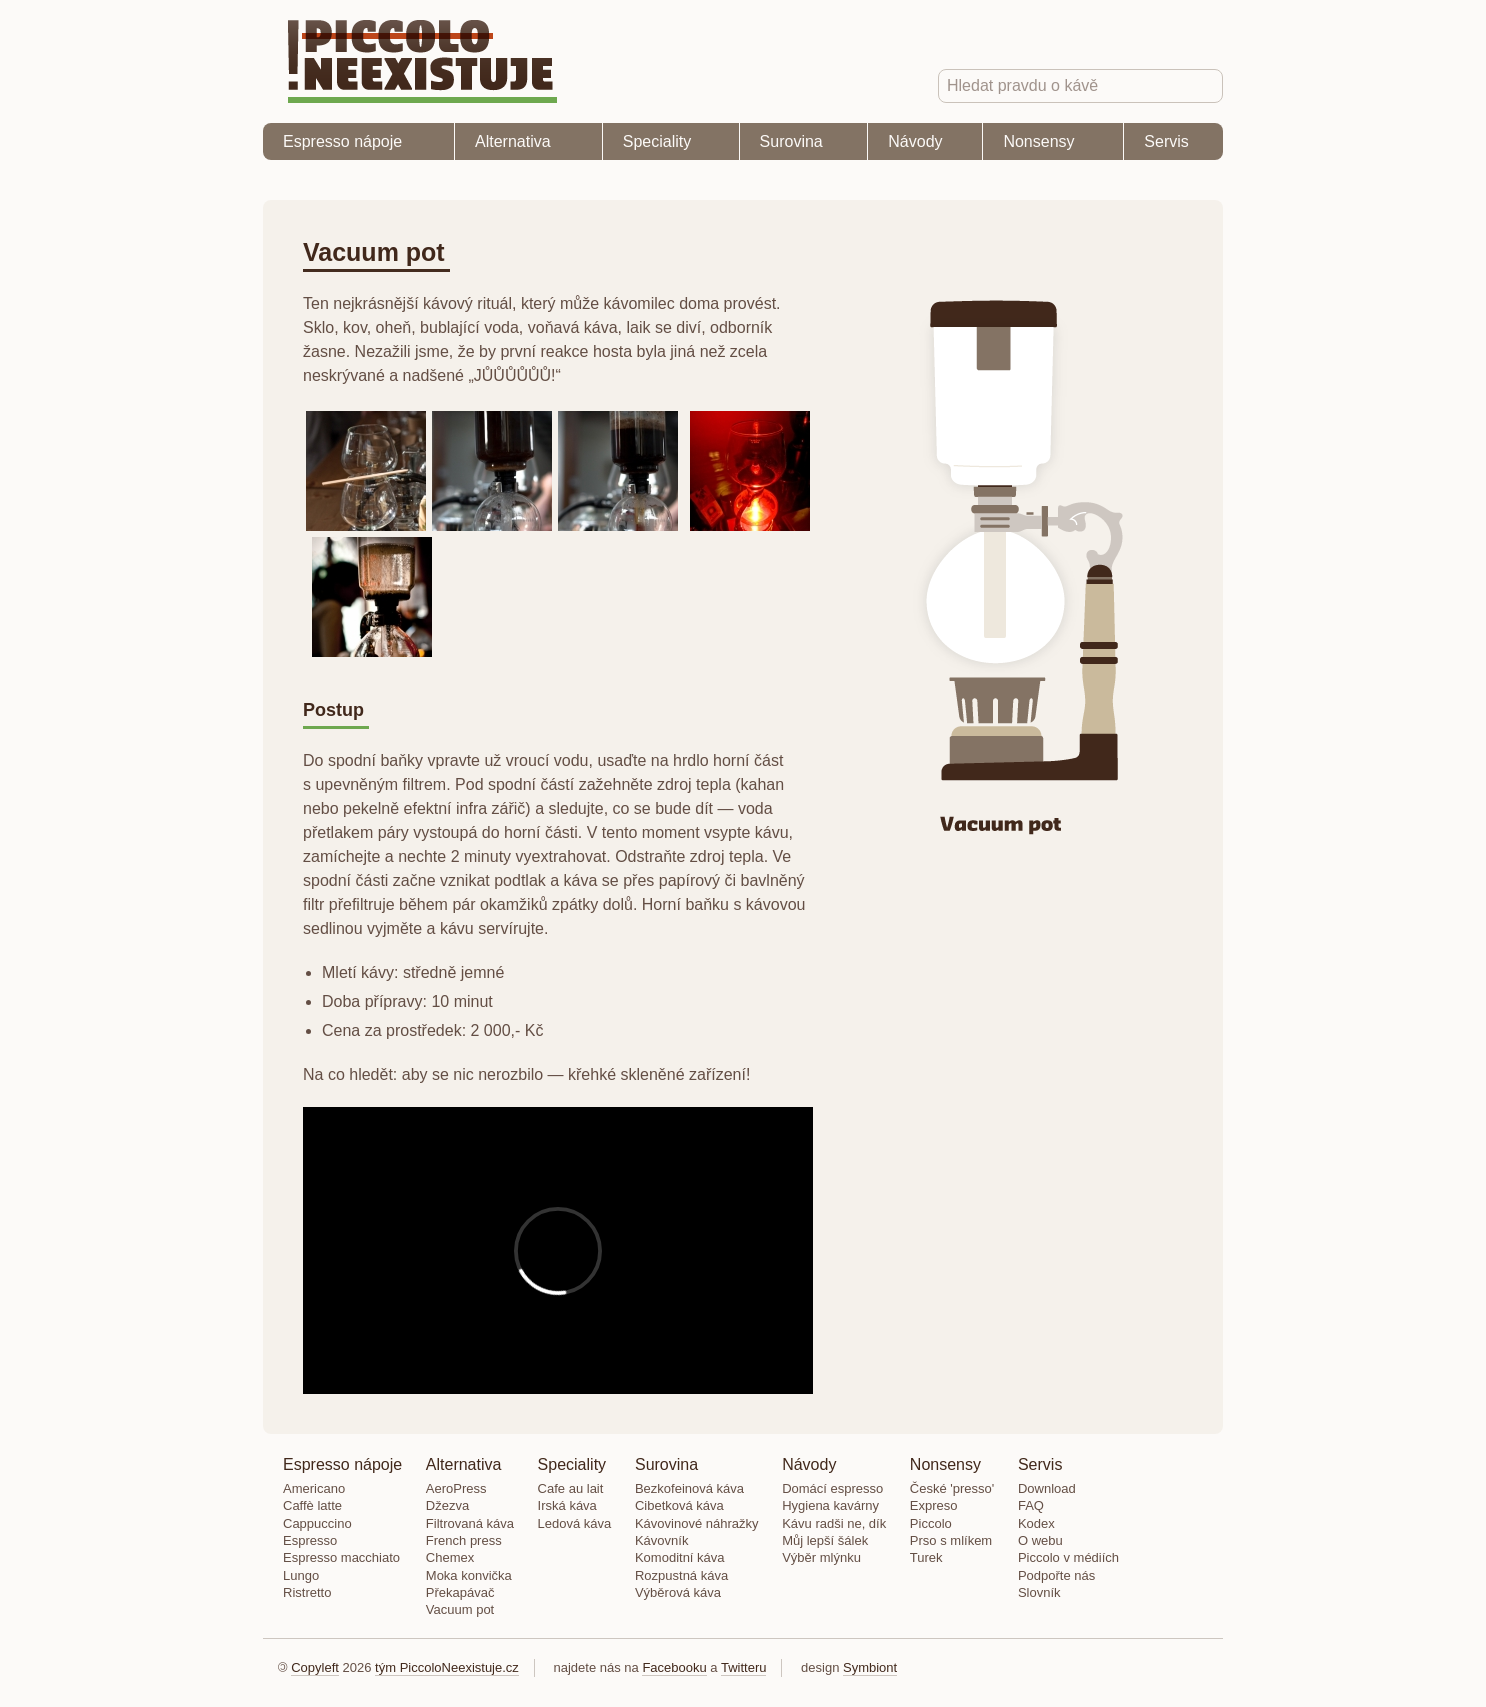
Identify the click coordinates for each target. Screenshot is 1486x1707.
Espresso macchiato (341, 1557)
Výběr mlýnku (821, 1557)
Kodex (1036, 1523)
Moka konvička (469, 1575)
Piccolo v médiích (1068, 1557)
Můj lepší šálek (825, 1540)
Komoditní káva (680, 1557)
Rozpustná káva (681, 1575)
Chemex (450, 1557)
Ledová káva (575, 1523)
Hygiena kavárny (830, 1505)
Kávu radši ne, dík (834, 1523)
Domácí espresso (832, 1488)
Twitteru (744, 1667)
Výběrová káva (678, 1592)
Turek (926, 1557)
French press (464, 1540)
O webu (1040, 1540)
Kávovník (661, 1540)
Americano (314, 1488)
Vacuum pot (460, 1609)
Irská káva (567, 1505)
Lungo (301, 1575)
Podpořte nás (1056, 1575)
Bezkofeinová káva (689, 1488)
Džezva (447, 1505)
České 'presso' (952, 1488)
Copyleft (315, 1667)
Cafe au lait (571, 1488)
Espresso (310, 1540)
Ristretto (307, 1592)
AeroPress (456, 1488)
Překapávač (460, 1592)
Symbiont (870, 1667)
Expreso (934, 1505)
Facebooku (674, 1667)
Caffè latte (312, 1505)
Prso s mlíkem (951, 1540)
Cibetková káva (679, 1505)
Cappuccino (317, 1523)
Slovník (1039, 1592)
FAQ (1031, 1505)
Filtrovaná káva (470, 1523)
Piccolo (931, 1523)
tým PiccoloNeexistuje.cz (447, 1667)
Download (1047, 1488)
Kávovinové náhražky (697, 1523)
